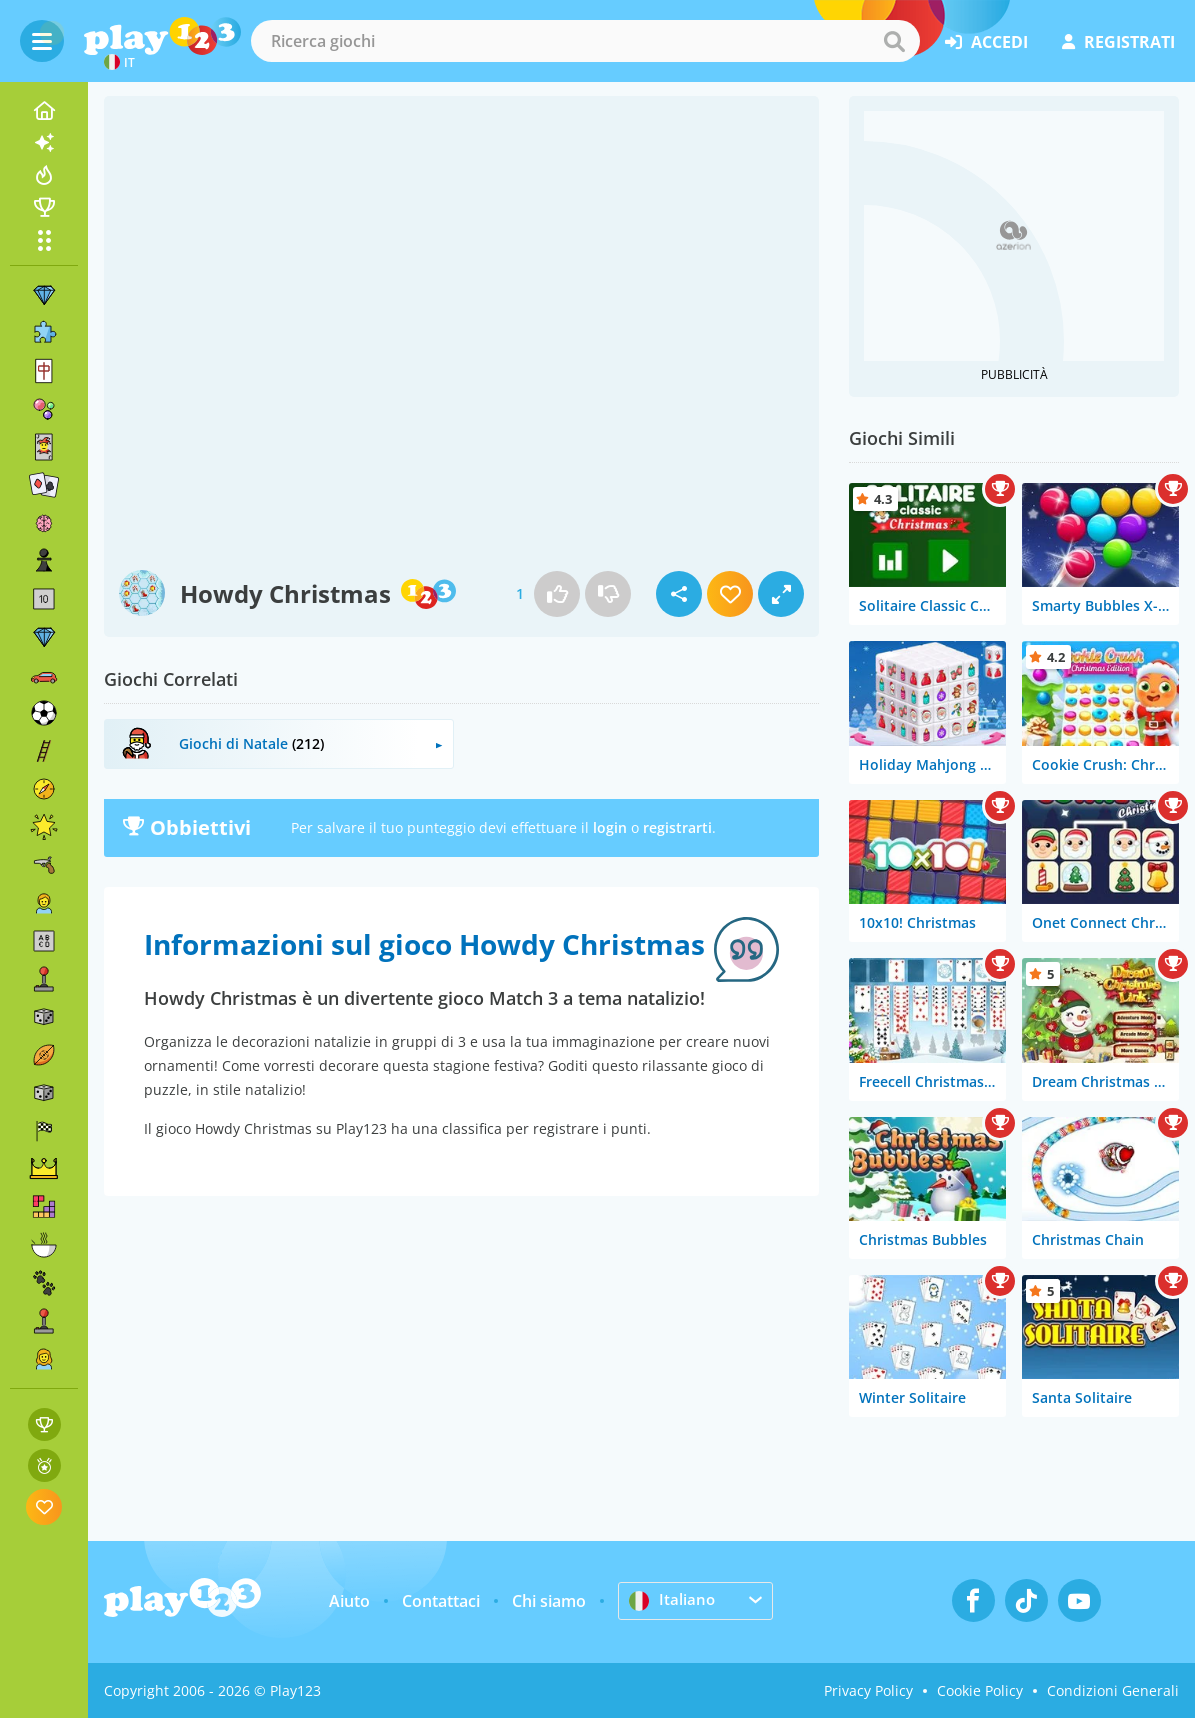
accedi (986, 42)
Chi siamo (549, 1601)
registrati (1118, 42)
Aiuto (349, 1601)
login (610, 827)
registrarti (677, 827)
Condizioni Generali (1113, 1690)
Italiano (672, 1600)
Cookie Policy (980, 1690)
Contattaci (441, 1601)
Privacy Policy (868, 1690)
